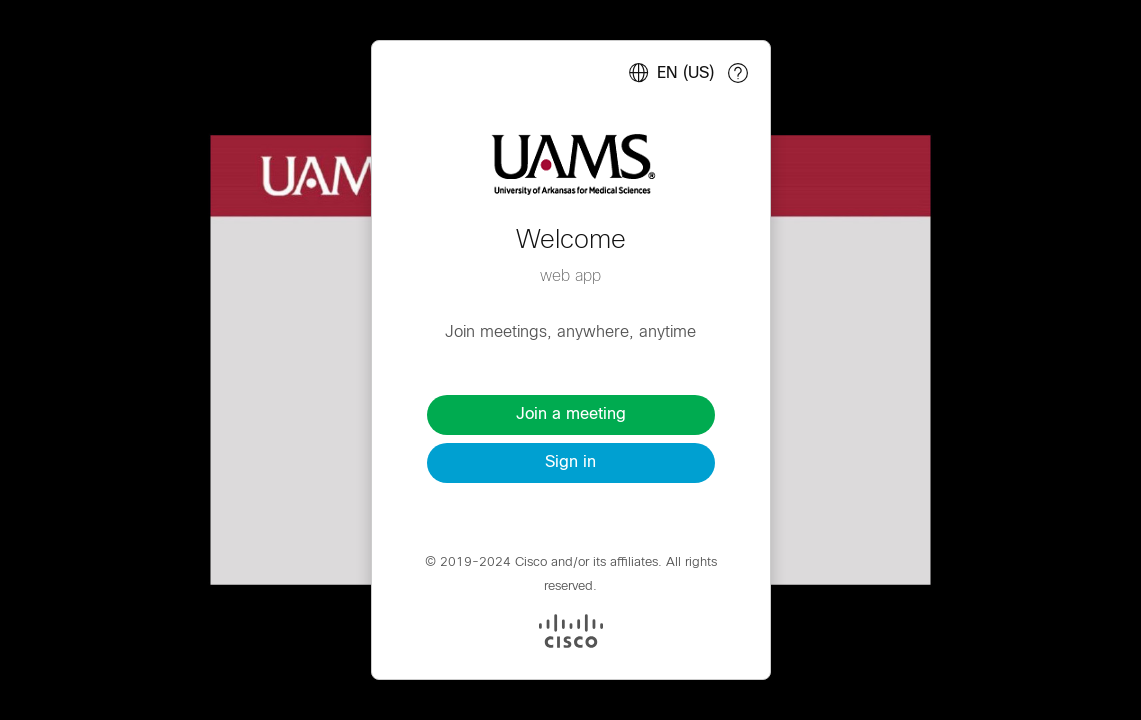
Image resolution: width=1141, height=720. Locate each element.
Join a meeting (571, 414)
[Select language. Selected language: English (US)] (667, 73)
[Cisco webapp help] (738, 73)
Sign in (570, 462)
